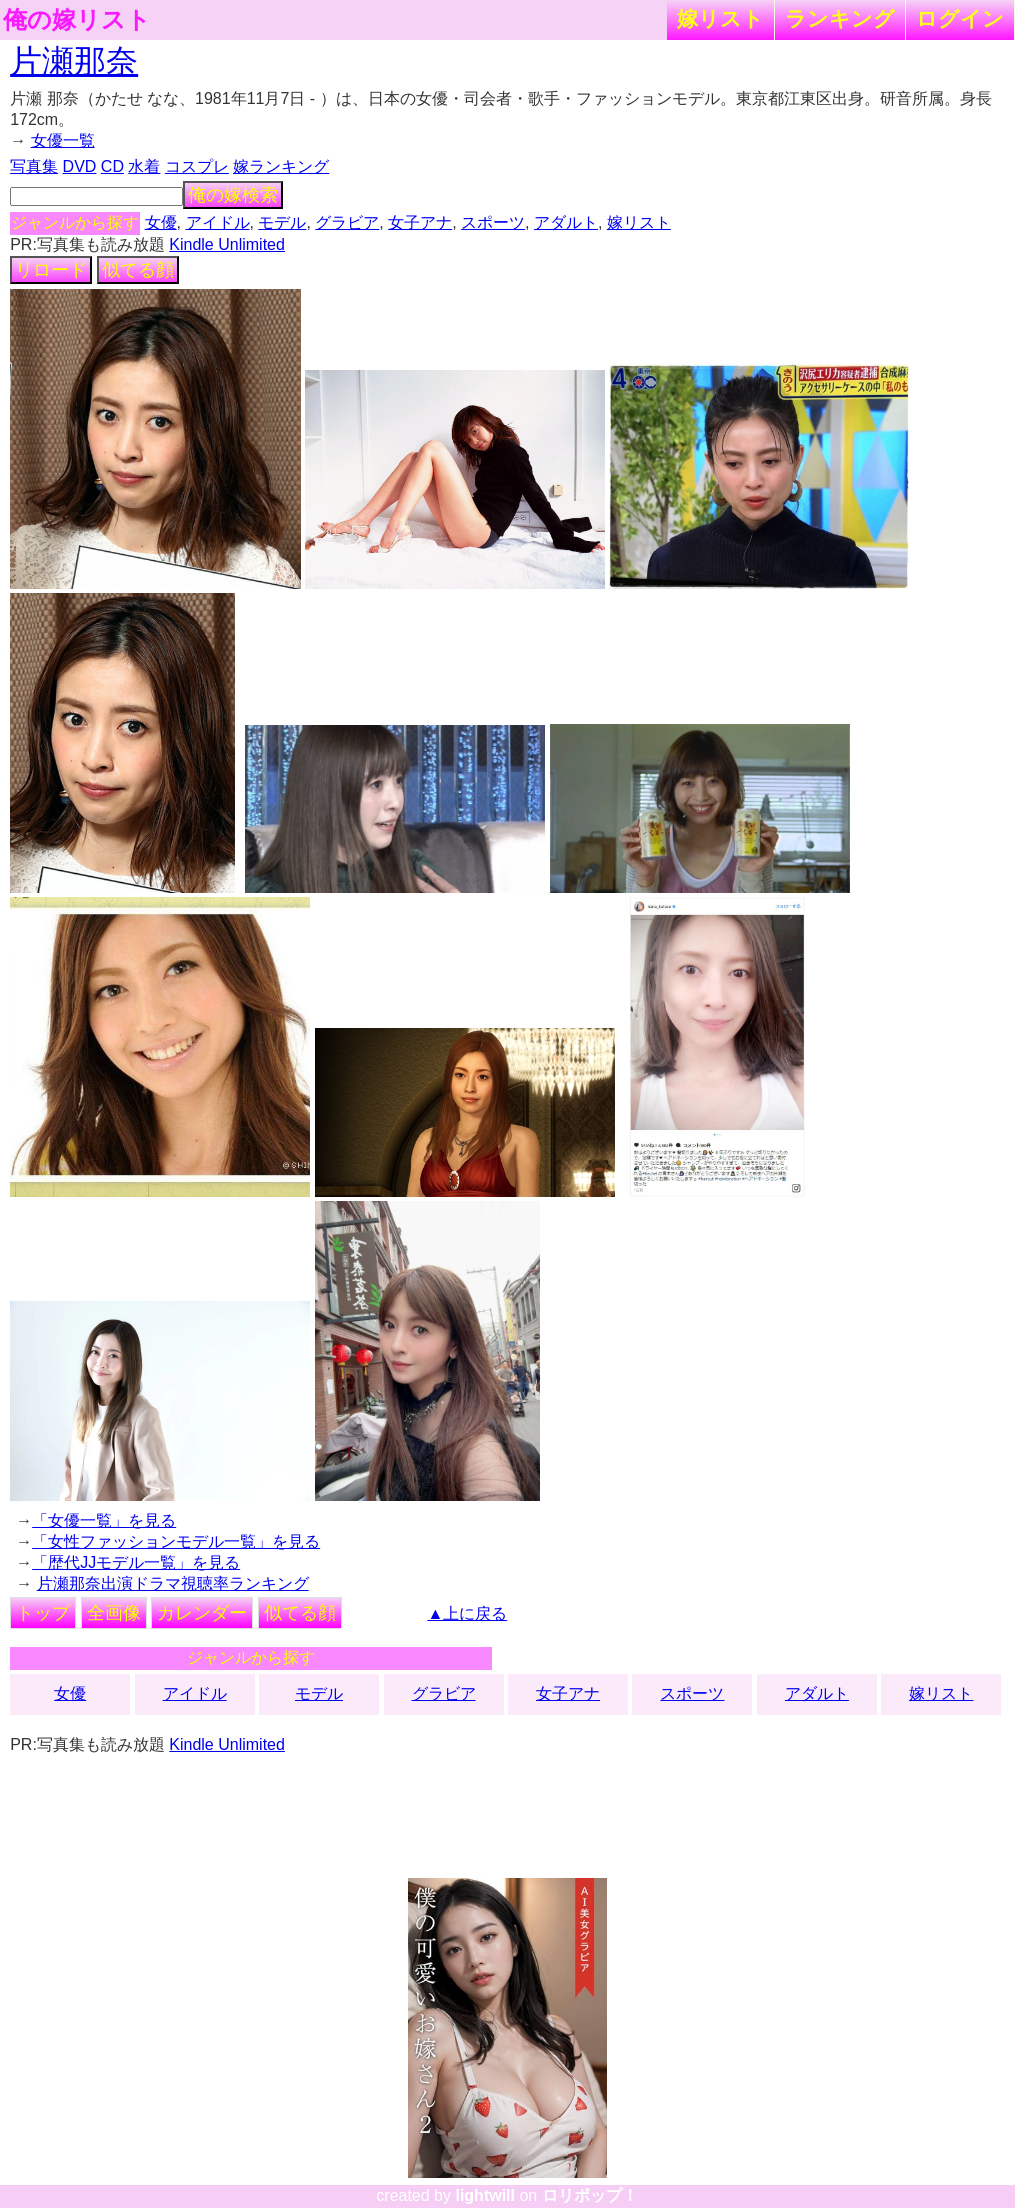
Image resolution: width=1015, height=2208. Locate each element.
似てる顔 (138, 270)
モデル (282, 222)
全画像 (114, 1613)
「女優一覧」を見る (104, 1520)
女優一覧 (63, 140)
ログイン (960, 18)
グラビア (347, 222)
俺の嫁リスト (77, 20)
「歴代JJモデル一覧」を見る (136, 1562)
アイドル (218, 222)
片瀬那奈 (74, 61)
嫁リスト (720, 18)
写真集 (34, 166)
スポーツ (493, 222)
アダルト (566, 222)
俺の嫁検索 (233, 195)
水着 (144, 166)
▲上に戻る (467, 1613)
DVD (80, 166)
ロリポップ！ (590, 2195)
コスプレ (197, 166)
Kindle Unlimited (227, 244)
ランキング (840, 18)
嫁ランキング (281, 166)
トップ (43, 1613)
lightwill (485, 2195)
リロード (51, 270)
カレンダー (202, 1613)
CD (112, 166)
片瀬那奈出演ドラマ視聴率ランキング (173, 1583)
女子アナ (420, 222)
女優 (161, 222)
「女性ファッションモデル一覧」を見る (176, 1541)
